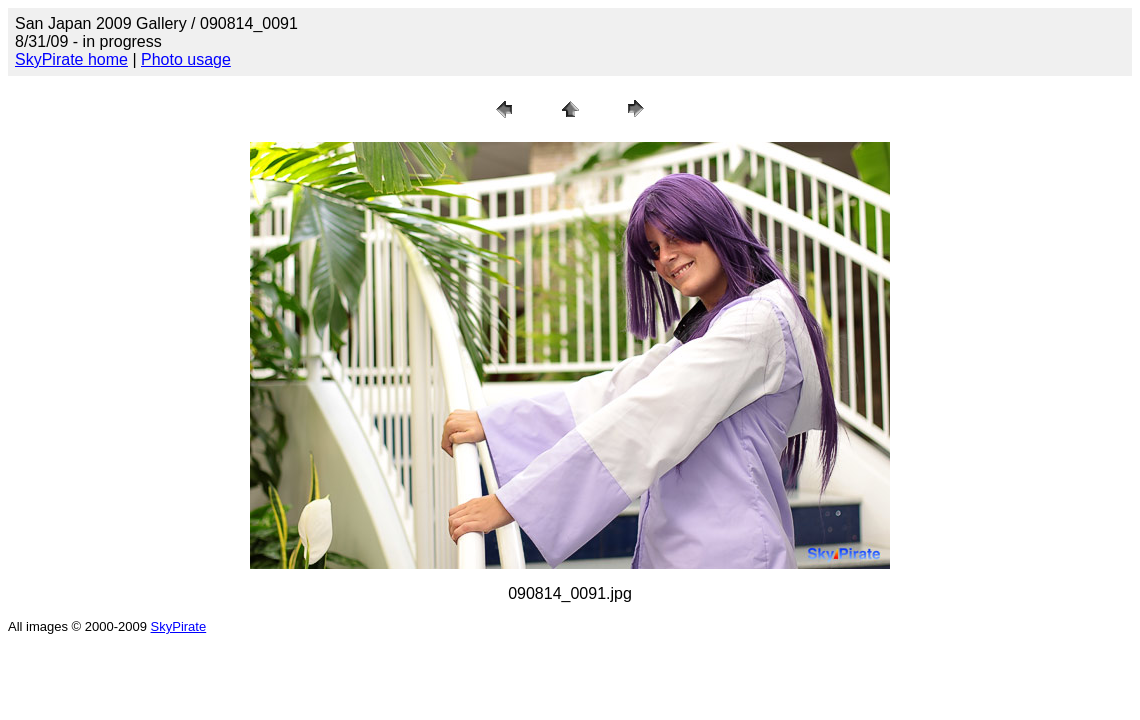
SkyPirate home (71, 59)
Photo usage (186, 59)
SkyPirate (179, 626)
